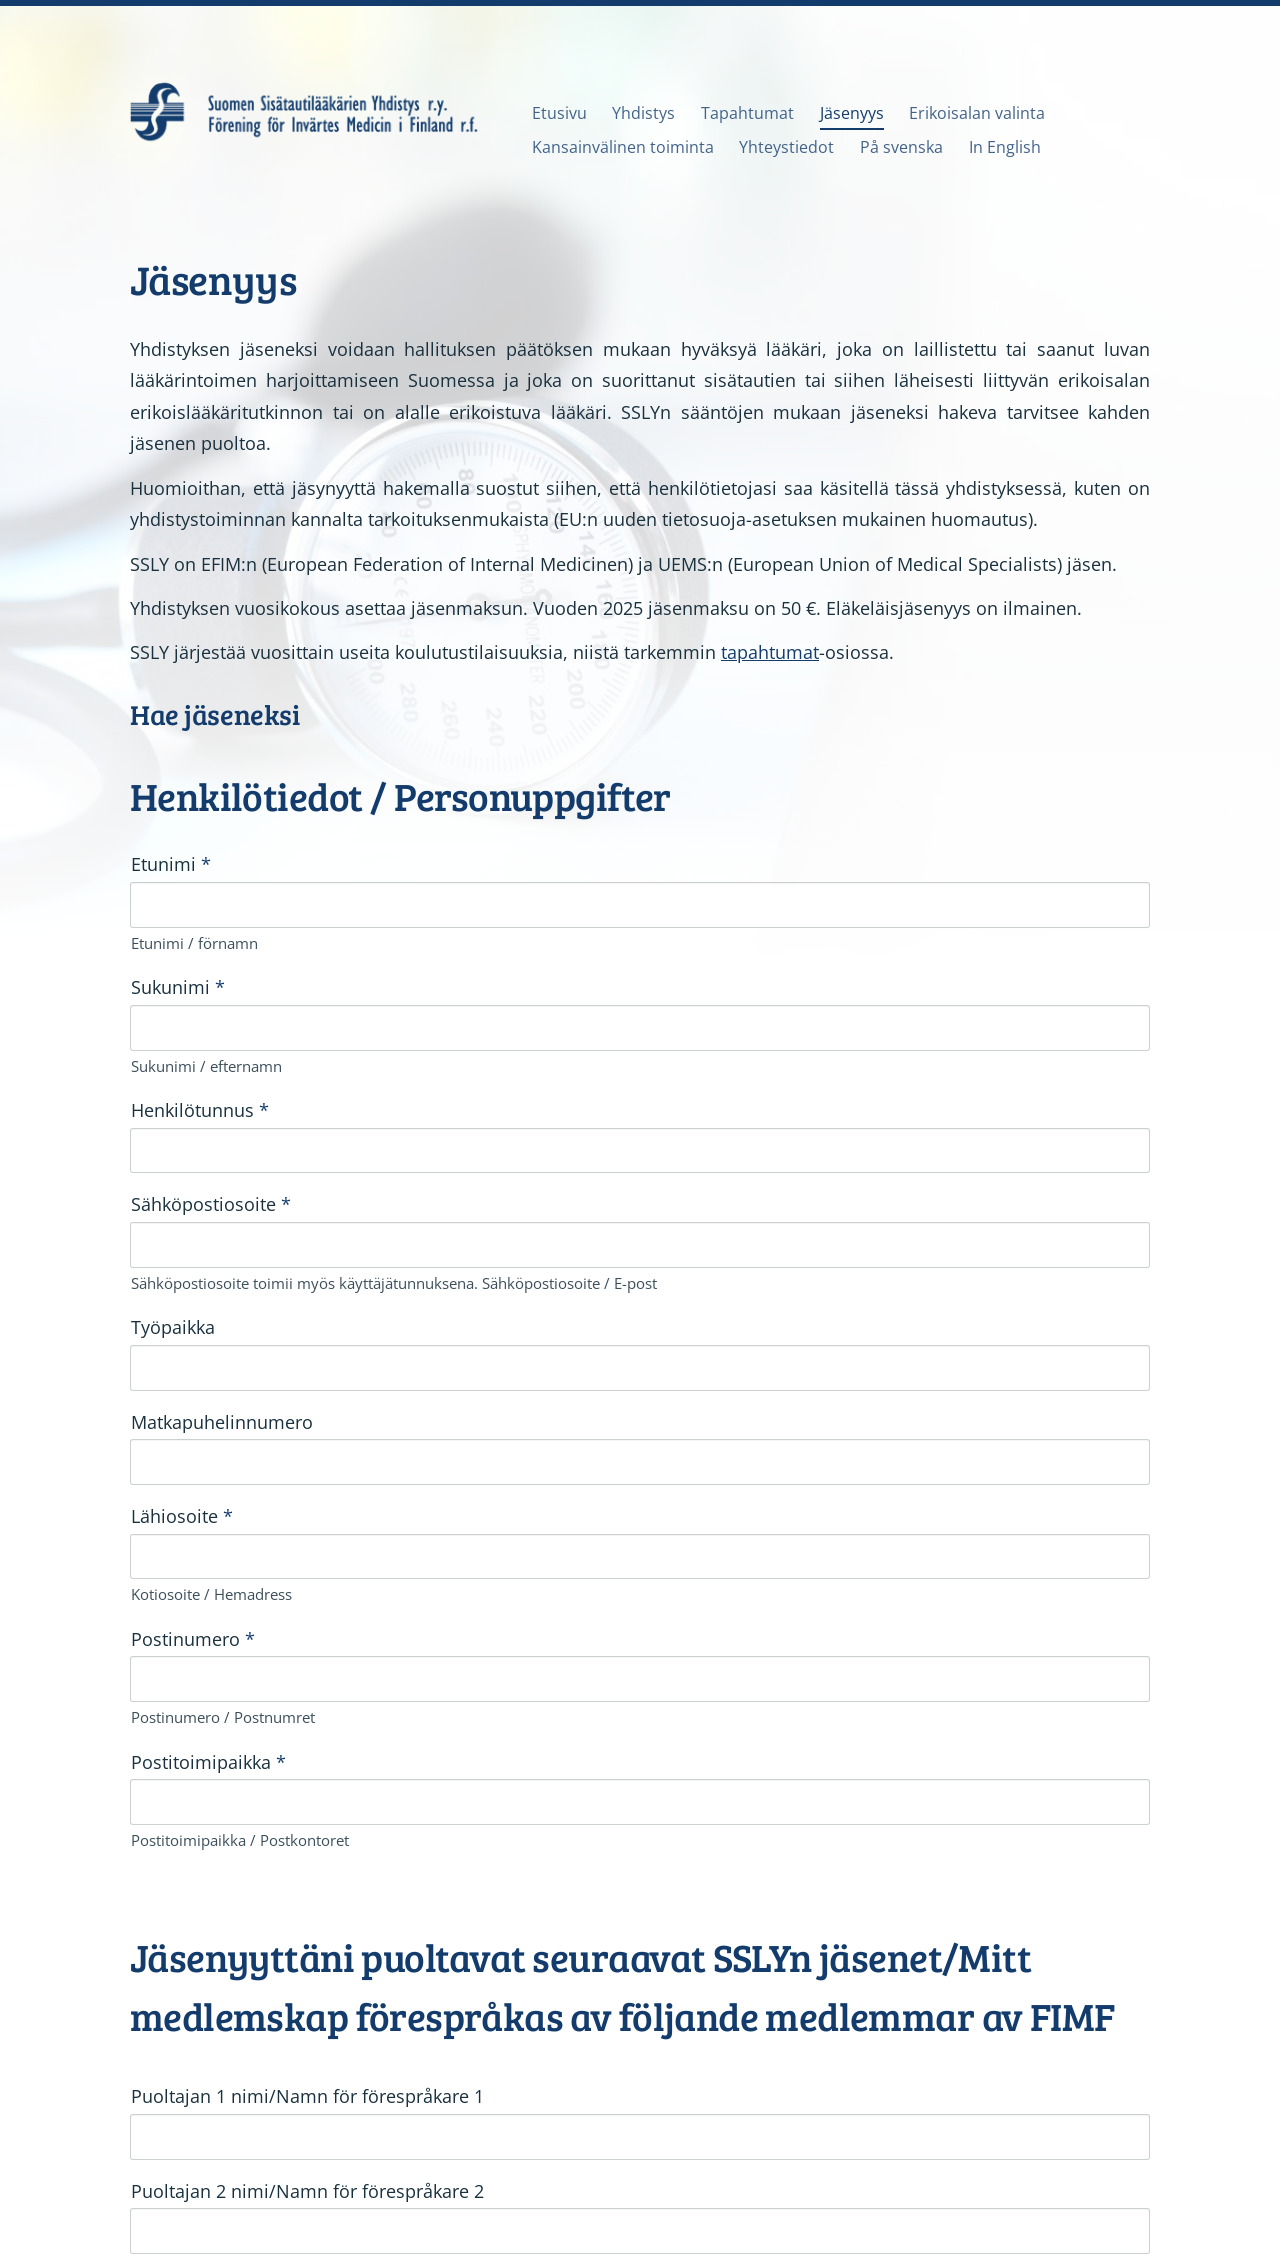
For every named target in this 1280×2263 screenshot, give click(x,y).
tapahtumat (770, 652)
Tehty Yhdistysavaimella (1080, 2198)
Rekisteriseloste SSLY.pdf (268, 2022)
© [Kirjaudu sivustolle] (138, 2198)
